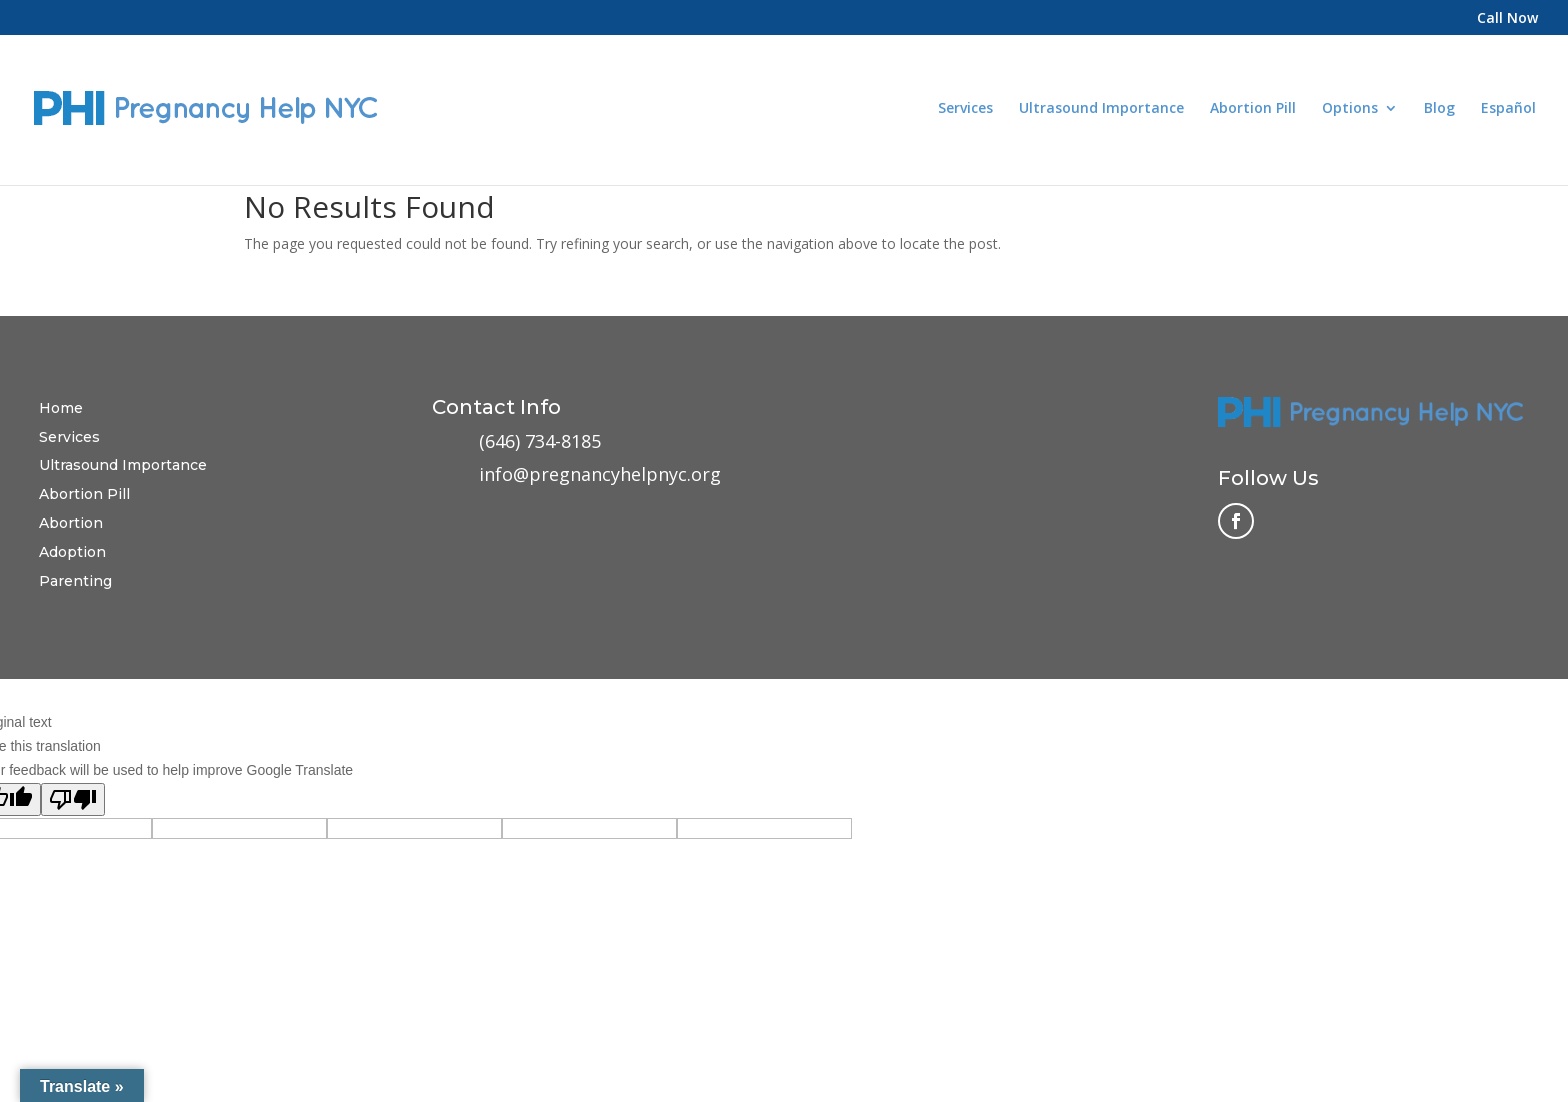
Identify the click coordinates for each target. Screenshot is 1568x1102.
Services (965, 109)
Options (1350, 109)
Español (1508, 108)
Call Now (1507, 19)
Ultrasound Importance (1101, 109)
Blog (1439, 109)
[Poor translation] (73, 799)
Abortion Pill (1253, 109)
